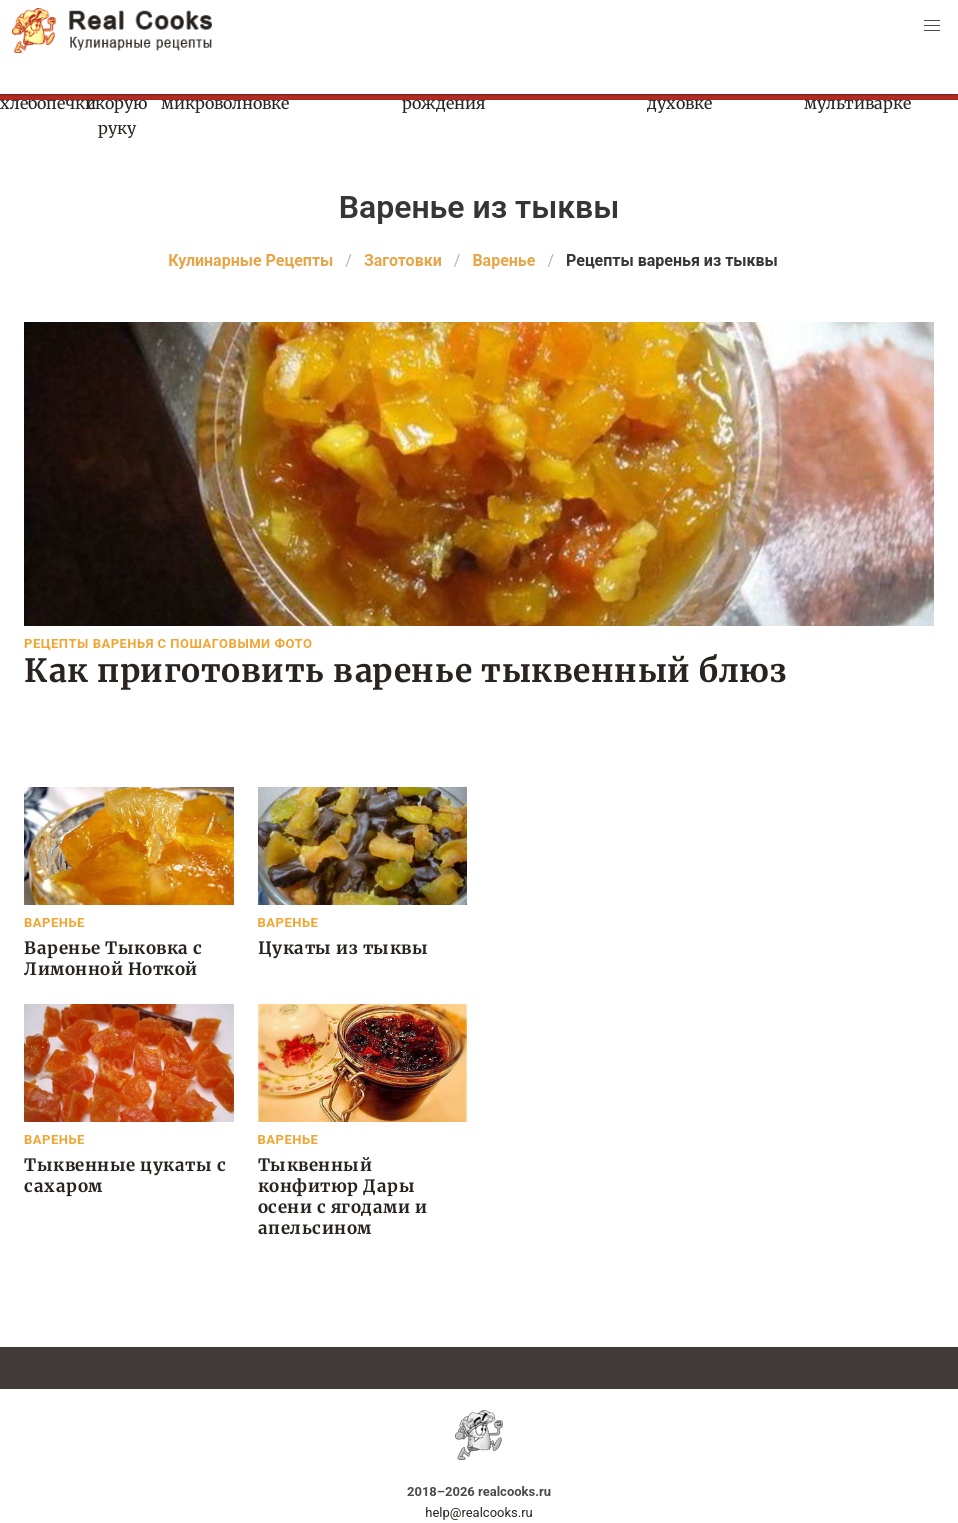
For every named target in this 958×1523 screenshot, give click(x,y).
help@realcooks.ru (479, 1512)
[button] (932, 26)
